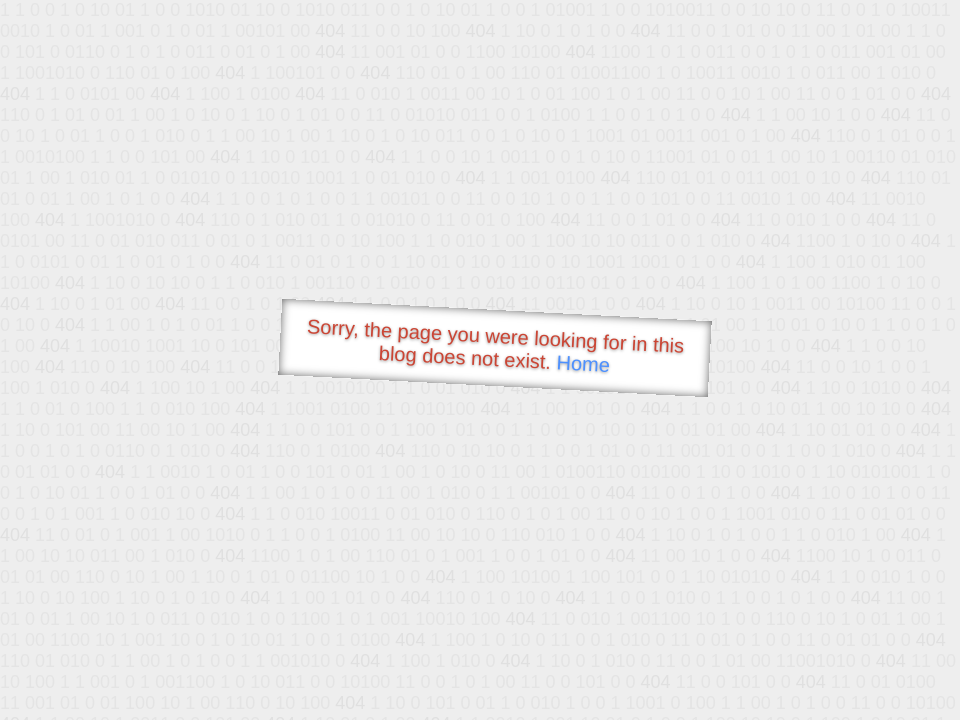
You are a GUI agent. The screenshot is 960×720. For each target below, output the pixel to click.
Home (583, 363)
